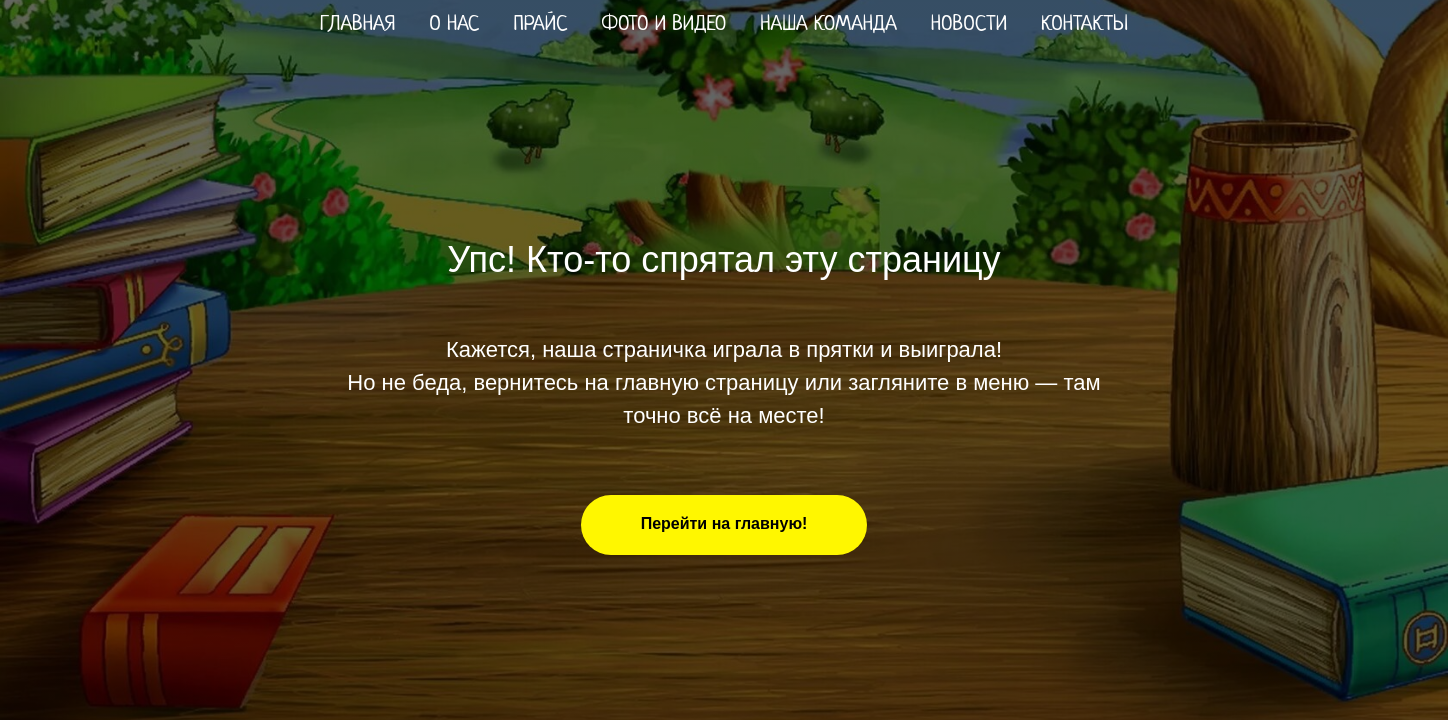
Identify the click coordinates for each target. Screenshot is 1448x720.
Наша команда (828, 24)
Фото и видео (664, 24)
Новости (969, 24)
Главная (357, 24)
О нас (454, 24)
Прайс (540, 24)
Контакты (1084, 24)
